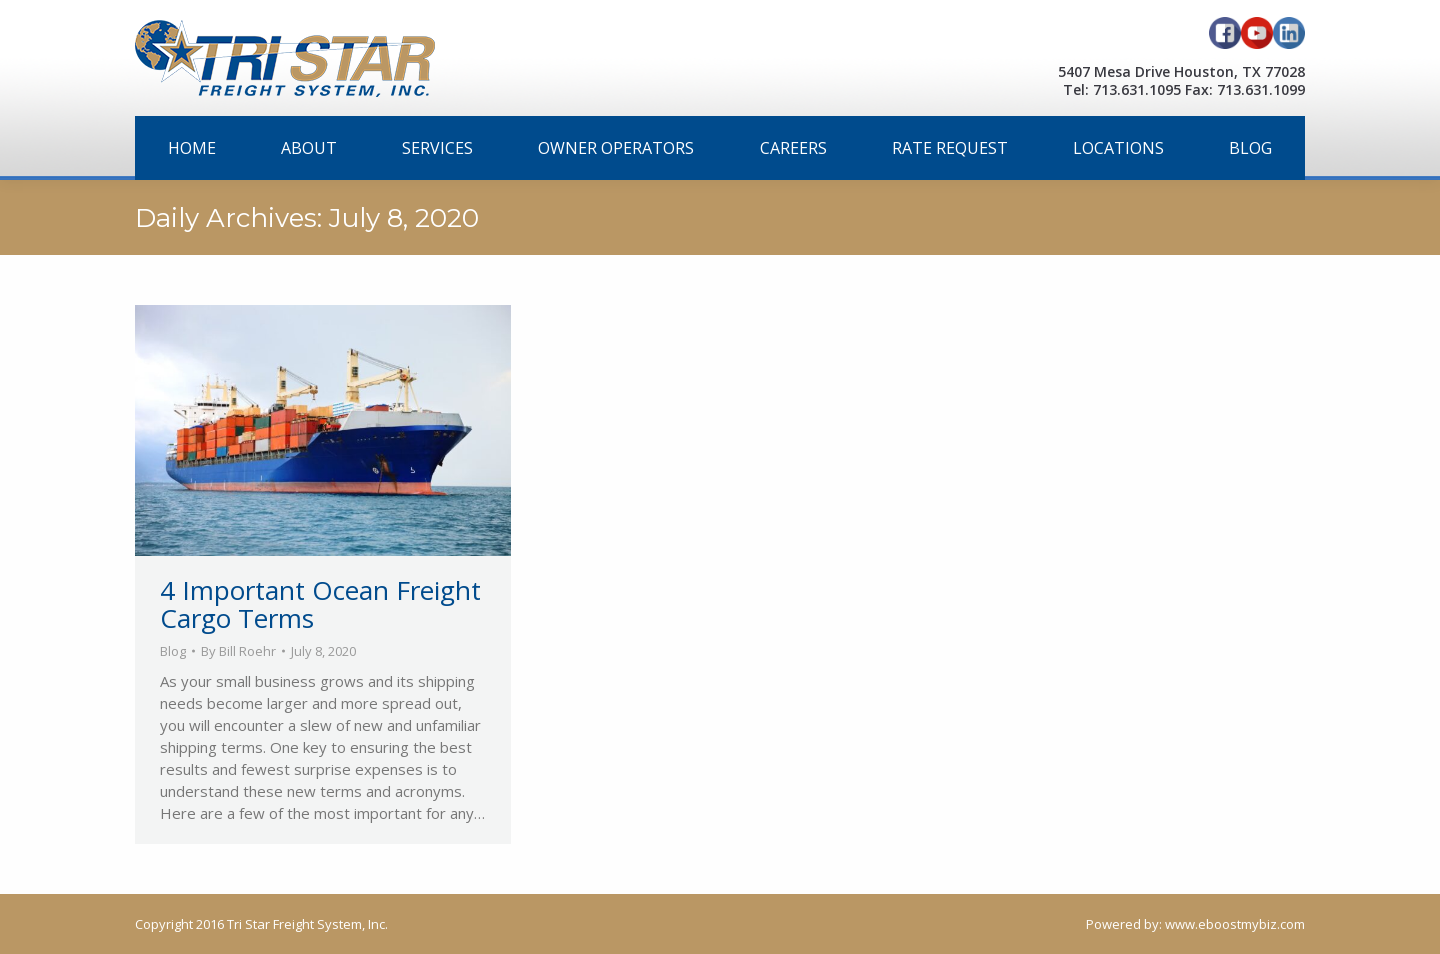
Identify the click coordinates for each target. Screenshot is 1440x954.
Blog (173, 651)
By (238, 651)
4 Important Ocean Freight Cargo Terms (320, 604)
